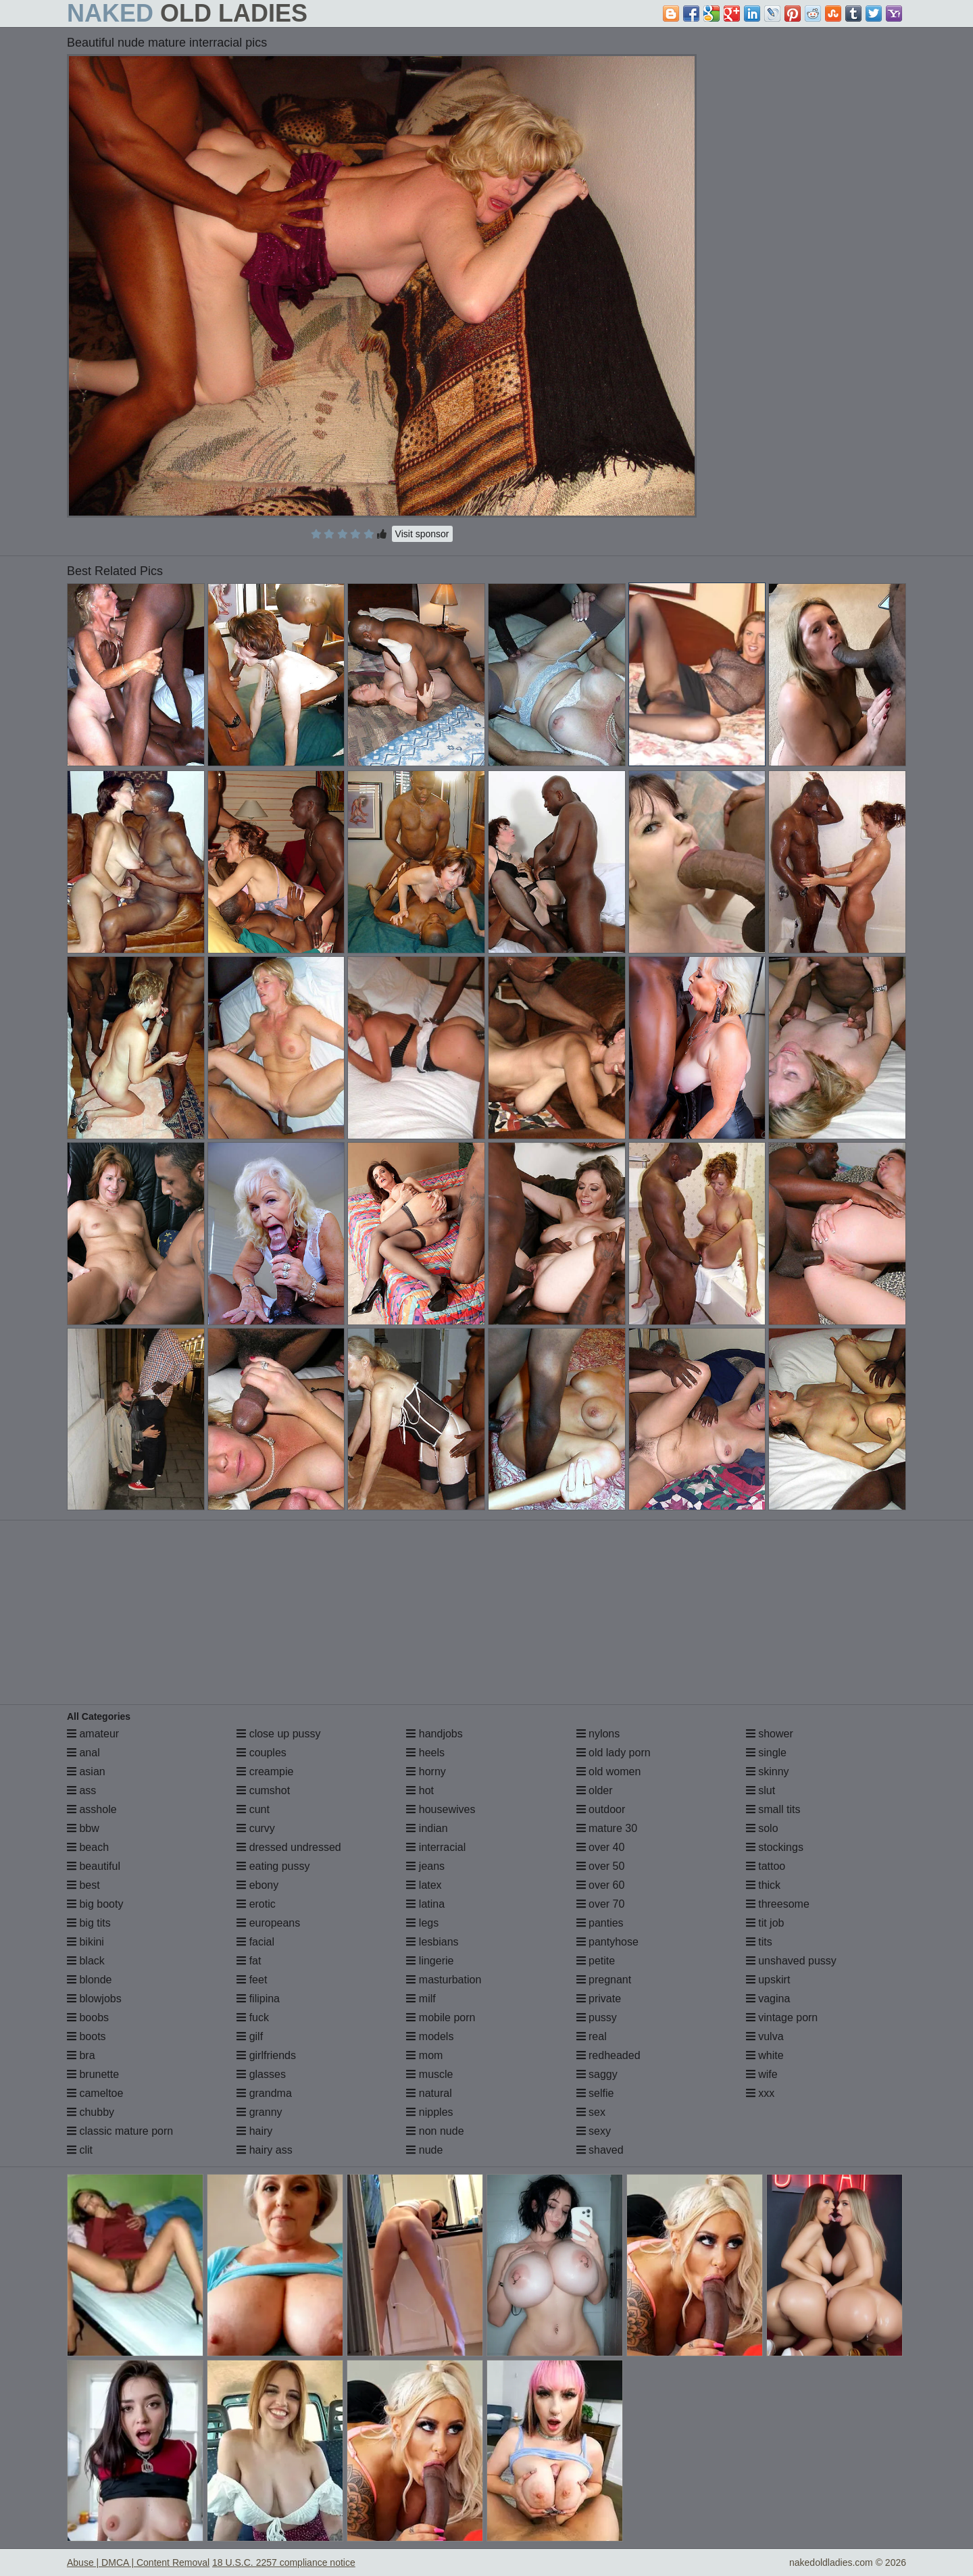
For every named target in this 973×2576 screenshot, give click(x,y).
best (83, 1885)
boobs (88, 2017)
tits (759, 1942)
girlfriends (266, 2055)
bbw (83, 1828)
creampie (264, 1771)
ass (81, 1790)
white (765, 2055)
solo (762, 1828)
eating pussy (272, 1866)
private (598, 1998)
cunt (253, 1809)
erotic (256, 1904)
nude (424, 2150)
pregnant (604, 1979)
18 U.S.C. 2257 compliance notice (283, 2562)
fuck (252, 2017)
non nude (435, 2131)
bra (81, 2055)
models (429, 2036)
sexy (593, 2131)
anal (83, 1752)
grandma (264, 2093)
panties (600, 1923)
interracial (436, 1847)
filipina (258, 1998)
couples (261, 1752)
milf (420, 1998)
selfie (595, 2093)
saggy (597, 2074)
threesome (777, 1904)
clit (80, 2150)
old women (608, 1771)
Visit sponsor (422, 533)
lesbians (432, 1942)
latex (423, 1885)
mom (424, 2055)
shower (769, 1733)
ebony (257, 1885)
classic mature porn (120, 2131)
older (594, 1790)
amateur (93, 1733)
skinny (767, 1771)
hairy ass (264, 2150)
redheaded (608, 2055)
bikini (85, 1942)
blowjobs (94, 1998)
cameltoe (95, 2093)
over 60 (600, 1885)
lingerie (429, 1960)
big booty (95, 1904)
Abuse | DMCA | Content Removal (138, 2562)
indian (426, 1828)
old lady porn (613, 1752)
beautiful (93, 1866)
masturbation (443, 1979)
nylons (598, 1733)
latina (425, 1904)
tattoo (765, 1866)
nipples (429, 2112)
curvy (255, 1828)
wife (762, 2074)
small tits (773, 1809)
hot (420, 1790)
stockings (774, 1847)
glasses (261, 2074)
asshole (92, 1809)
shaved (600, 2150)
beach (88, 1847)
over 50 (600, 1866)
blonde (89, 1979)
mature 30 (606, 1828)
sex (590, 2112)
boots (86, 2036)
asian (86, 1771)
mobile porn (440, 2017)
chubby (90, 2112)
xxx (760, 2093)
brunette (93, 2074)
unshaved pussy (791, 1960)
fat (248, 1960)
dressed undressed (288, 1847)
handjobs (434, 1733)
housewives (440, 1809)
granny (259, 2112)
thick (763, 1885)
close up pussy (278, 1733)
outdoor (601, 1809)
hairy (254, 2131)
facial (255, 1942)
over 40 (600, 1847)
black (86, 1960)
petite (596, 1960)
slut (760, 1790)
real (591, 2036)
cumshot (263, 1790)
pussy (596, 2017)
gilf (249, 2036)
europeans (268, 1923)
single (766, 1752)
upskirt (768, 1979)
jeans (425, 1866)
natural (428, 2093)
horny (425, 1771)
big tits (89, 1923)
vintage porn (782, 2017)
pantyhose (607, 1942)
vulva (765, 2036)
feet (251, 1979)
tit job (765, 1923)
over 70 (600, 1904)
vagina (768, 1998)
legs (422, 1923)
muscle (429, 2074)
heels (425, 1752)
